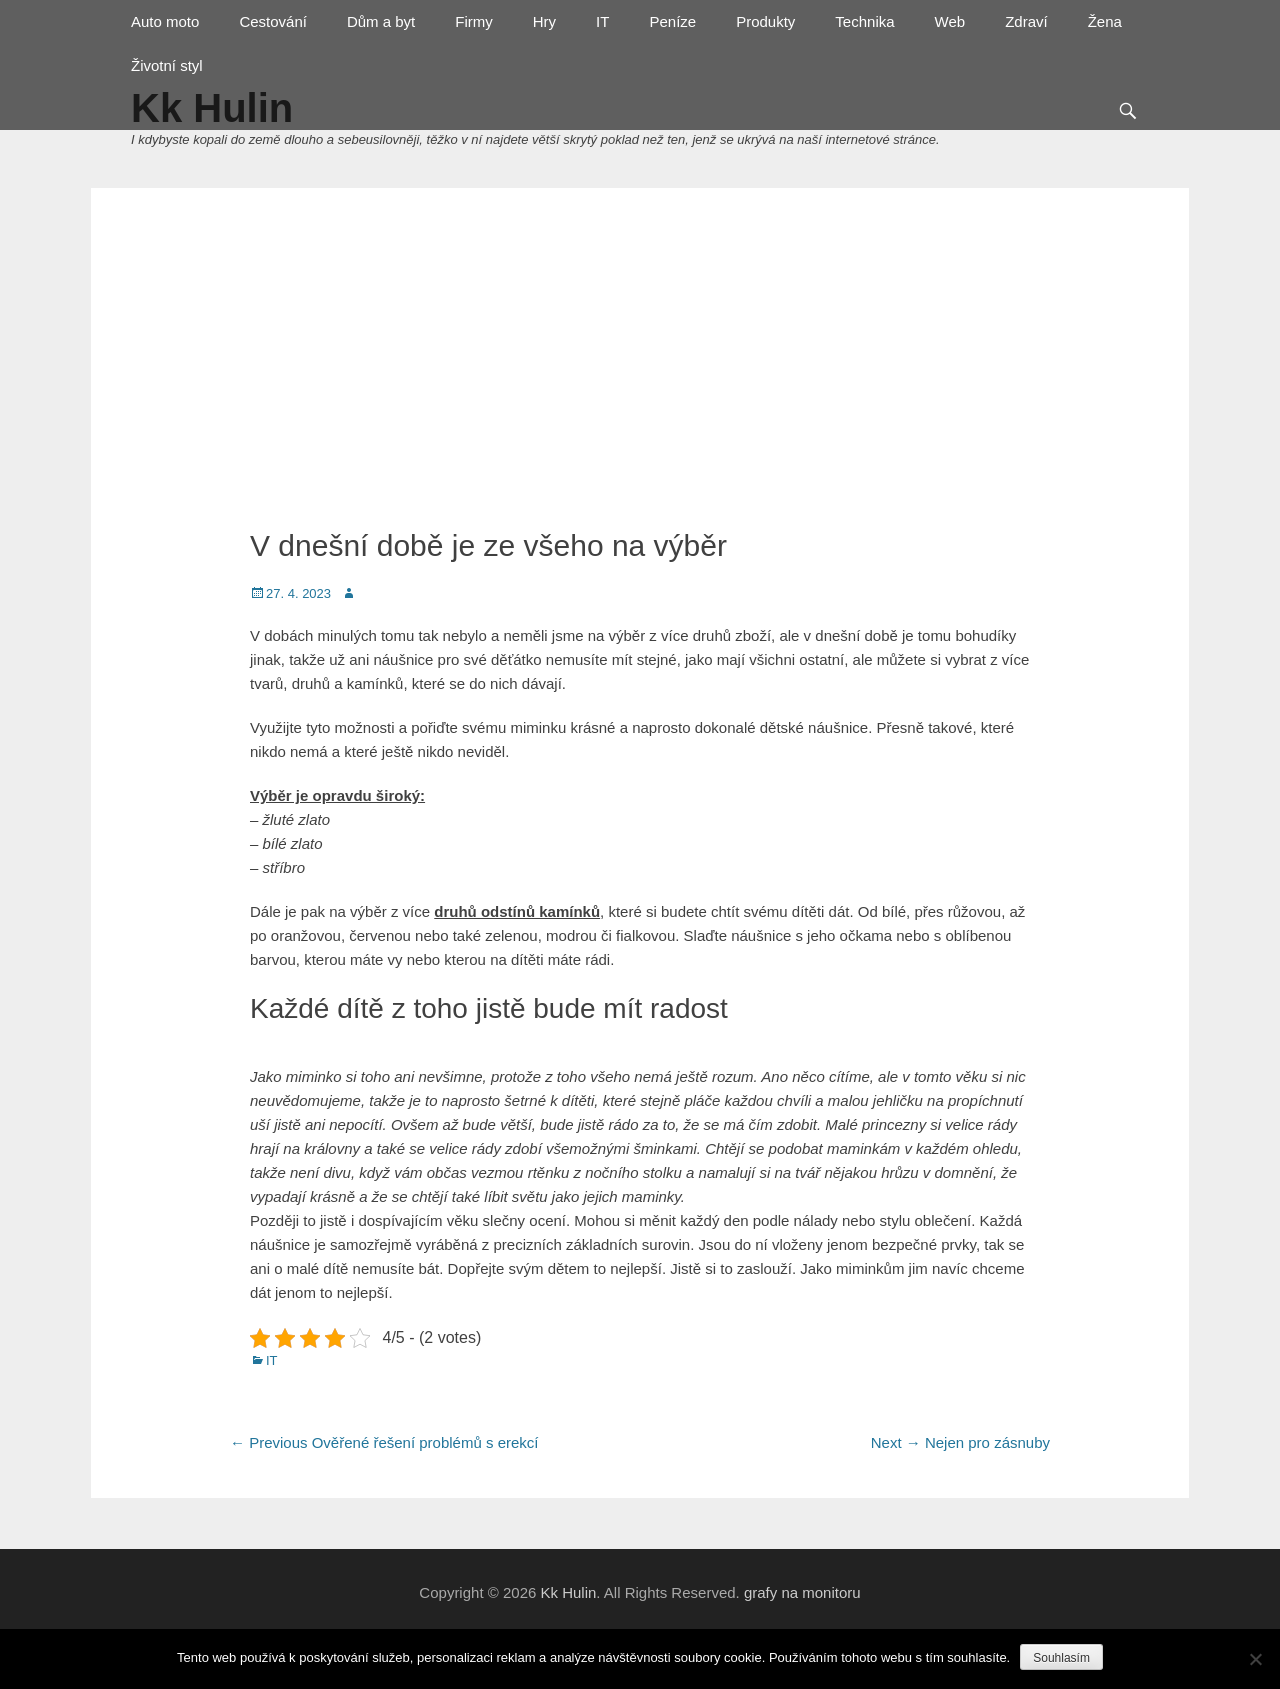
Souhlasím (1061, 1658)
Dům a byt (381, 21)
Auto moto (165, 21)
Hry (544, 21)
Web (950, 21)
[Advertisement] (640, 358)
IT (602, 21)
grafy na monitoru (802, 1592)
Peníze (672, 21)
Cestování (273, 21)
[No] (1255, 1659)
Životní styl (167, 65)
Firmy (474, 21)
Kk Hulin (568, 1592)
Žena (1105, 21)
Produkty (765, 21)
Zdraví (1026, 21)
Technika (864, 21)
